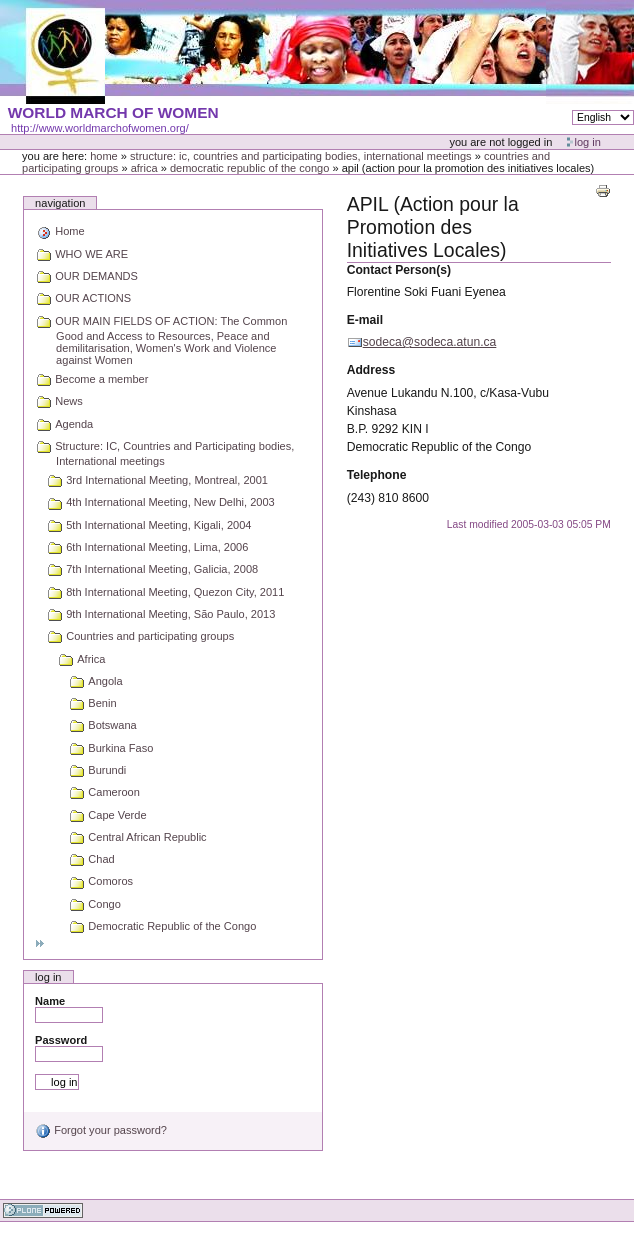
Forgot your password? (101, 1130)
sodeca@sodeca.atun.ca (430, 342)
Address (371, 370)
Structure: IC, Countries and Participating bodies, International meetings (301, 156)
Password (61, 1040)
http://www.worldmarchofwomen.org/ (100, 128)
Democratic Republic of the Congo (249, 168)
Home (104, 156)
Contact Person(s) (399, 270)
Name (50, 1001)
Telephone (377, 475)
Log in (588, 142)
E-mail (365, 320)
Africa (144, 168)
